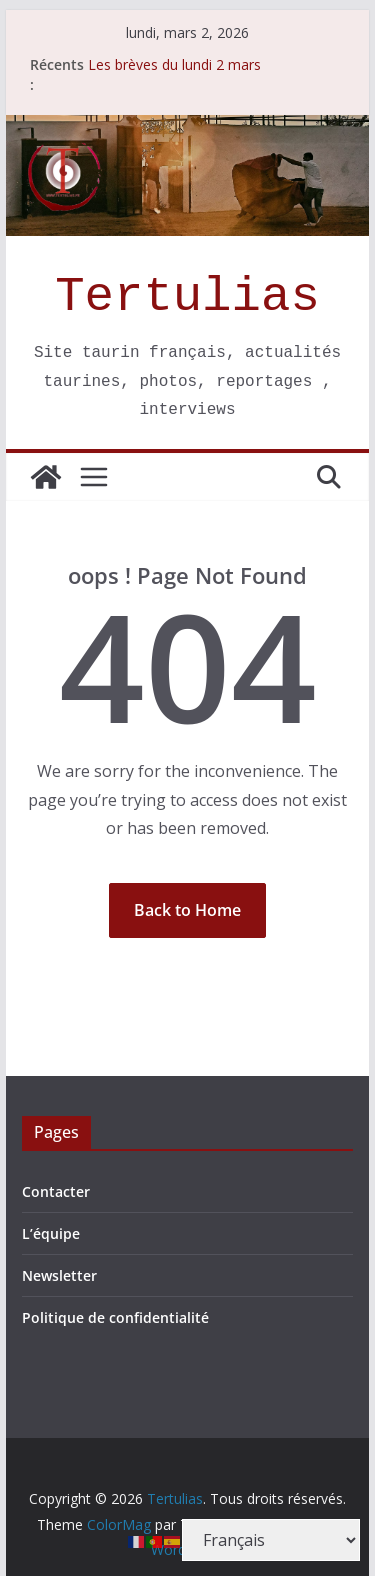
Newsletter (59, 1275)
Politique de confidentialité (115, 1317)
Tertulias (187, 297)
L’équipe (51, 1233)
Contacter (56, 1191)
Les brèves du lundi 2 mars (174, 64)
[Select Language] (271, 1540)
